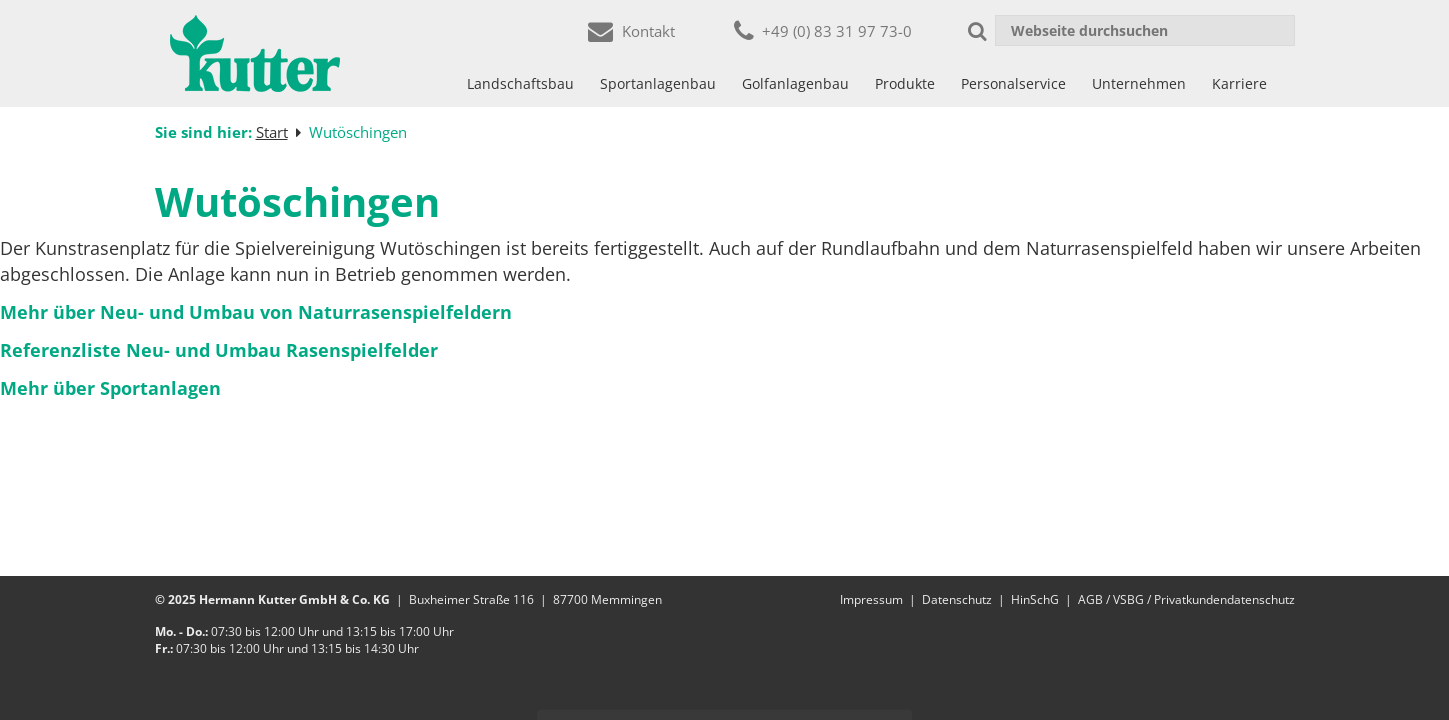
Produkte (905, 83)
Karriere (1239, 83)
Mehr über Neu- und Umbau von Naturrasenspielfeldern (256, 312)
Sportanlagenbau (658, 83)
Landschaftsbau (520, 83)
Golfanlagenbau (795, 83)
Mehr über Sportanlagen (110, 388)
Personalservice (1013, 83)
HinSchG (1035, 599)
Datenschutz (957, 599)
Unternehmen (1139, 83)
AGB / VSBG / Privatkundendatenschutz (1186, 599)
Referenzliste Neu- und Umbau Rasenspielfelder (219, 350)
